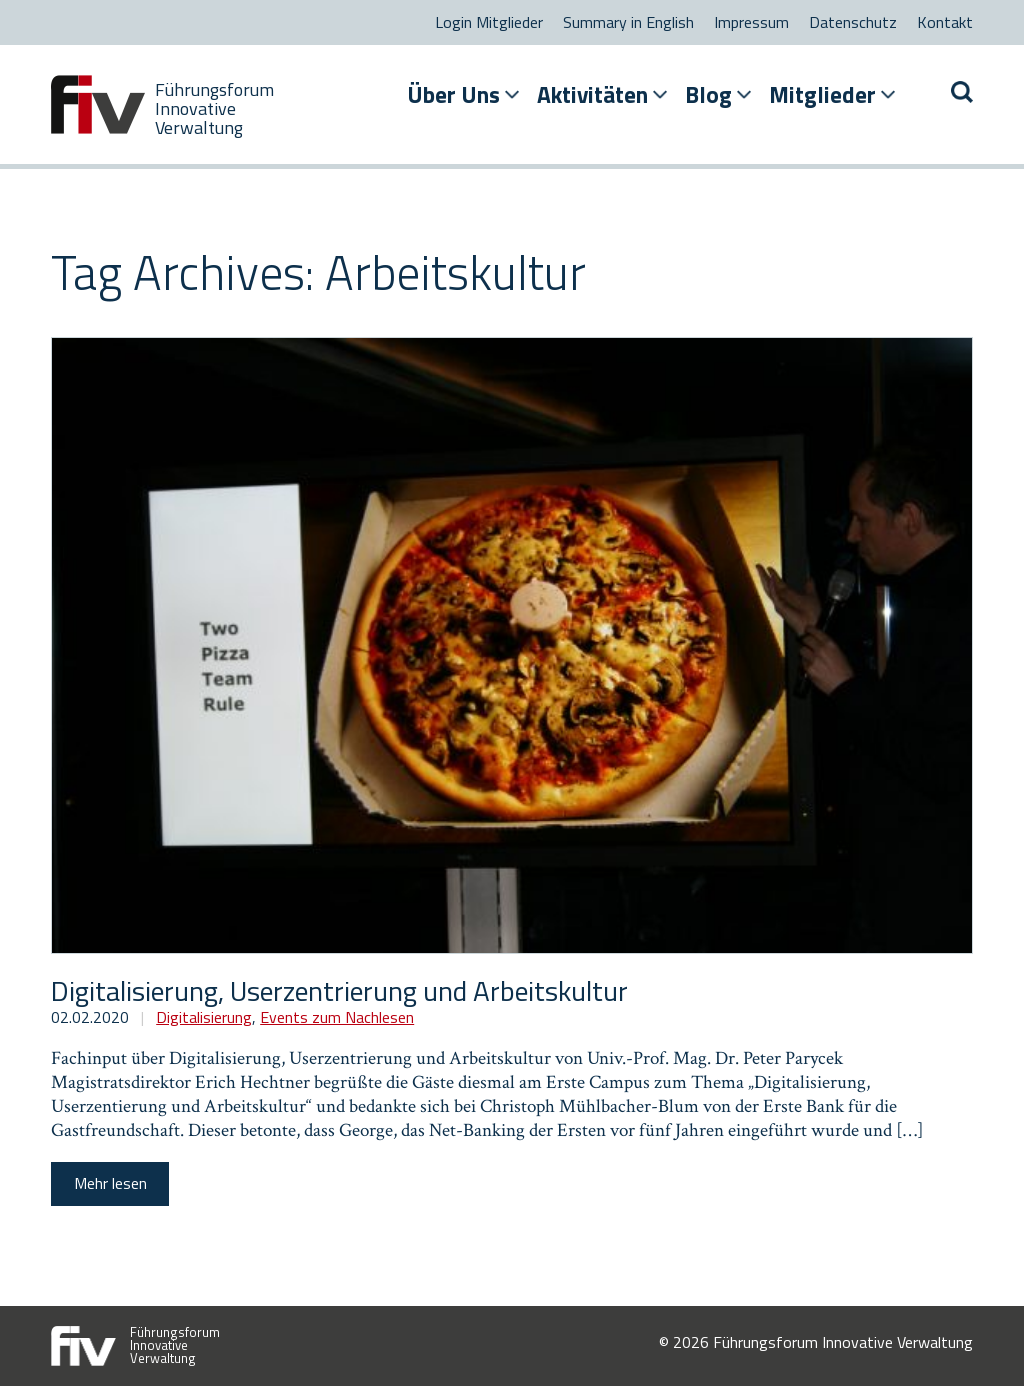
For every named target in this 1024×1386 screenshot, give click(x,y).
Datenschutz (853, 22)
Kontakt (945, 22)
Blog (708, 94)
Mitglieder (822, 94)
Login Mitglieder (489, 22)
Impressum (751, 22)
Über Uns (453, 94)
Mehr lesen (110, 1183)
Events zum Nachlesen (337, 1017)
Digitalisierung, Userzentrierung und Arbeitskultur (339, 990)
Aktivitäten (592, 94)
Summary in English (628, 22)
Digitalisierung (204, 1017)
